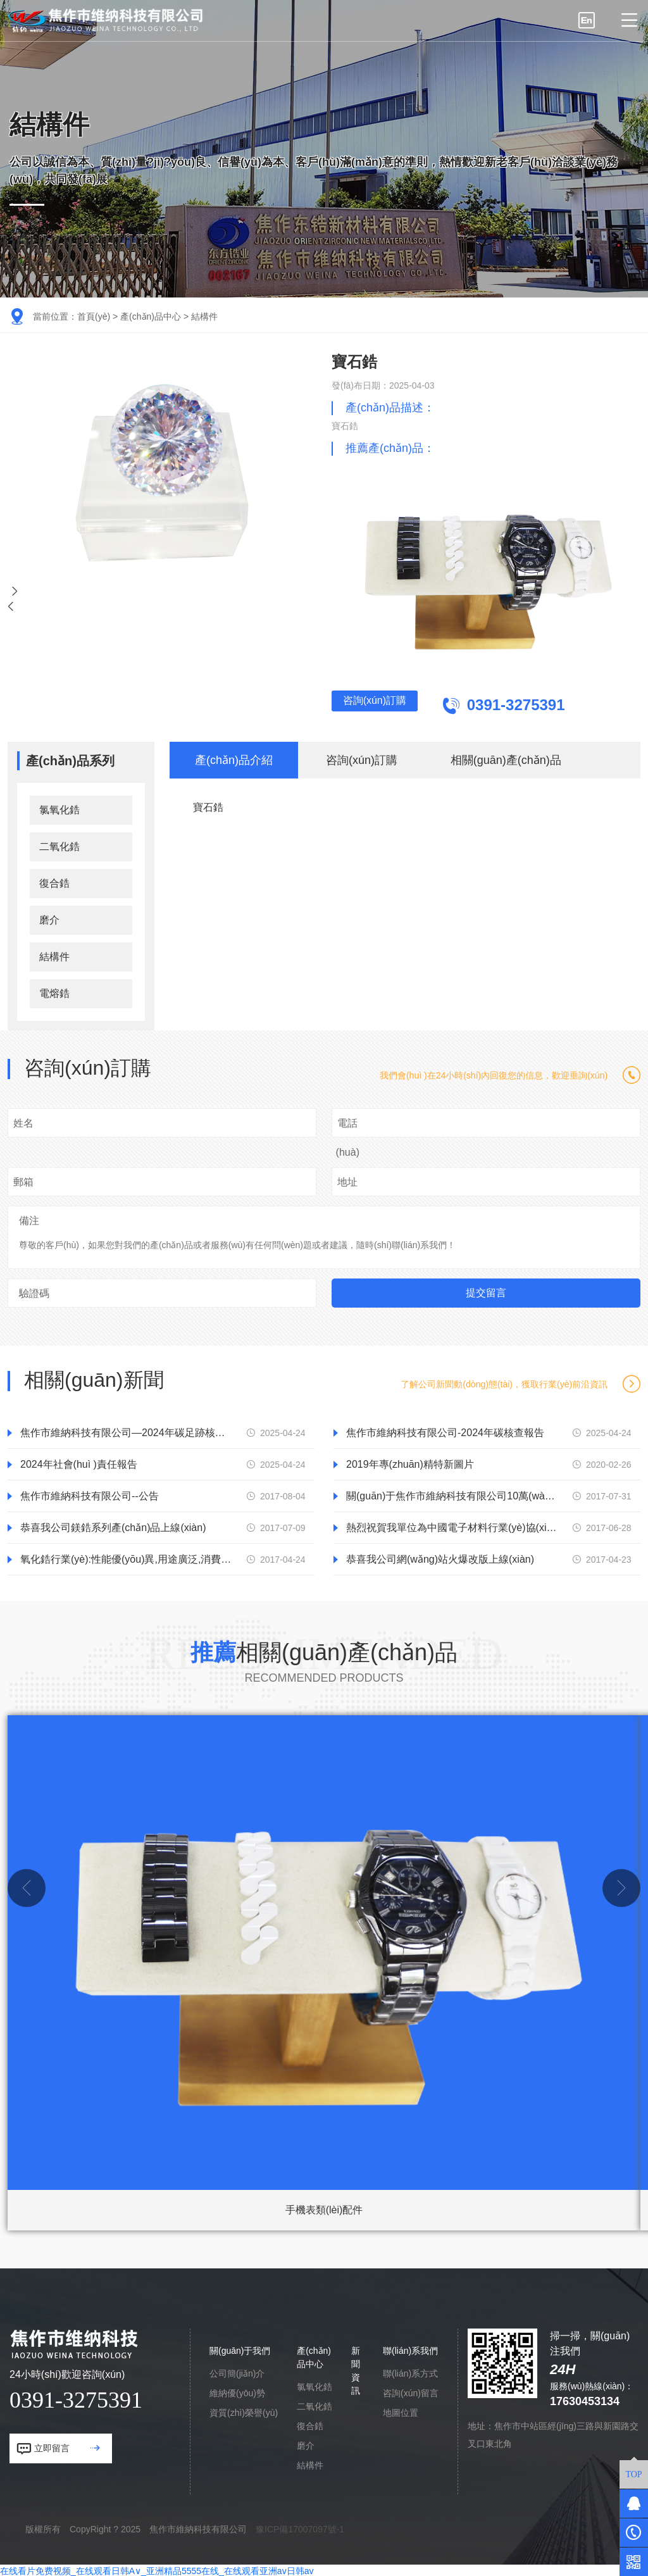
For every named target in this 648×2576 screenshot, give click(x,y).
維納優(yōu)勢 (237, 2391)
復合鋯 (54, 881)
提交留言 (486, 1290)
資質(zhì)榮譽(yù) (243, 2411)
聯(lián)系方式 (410, 2372)
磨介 (49, 918)
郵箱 (23, 1180)
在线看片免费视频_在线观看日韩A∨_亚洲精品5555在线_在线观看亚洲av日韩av (156, 2569)
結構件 (204, 316)
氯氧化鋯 (59, 808)
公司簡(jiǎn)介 (237, 2372)
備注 (29, 1218)
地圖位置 (400, 2411)
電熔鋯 (54, 991)
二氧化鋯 (59, 844)
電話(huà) (347, 1136)
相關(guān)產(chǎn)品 (506, 758)
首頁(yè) (93, 316)
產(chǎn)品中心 (150, 316)
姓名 (23, 1121)
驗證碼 (34, 1291)
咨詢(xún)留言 (411, 2391)
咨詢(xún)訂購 (395, 705)
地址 (347, 1180)
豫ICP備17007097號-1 (300, 2527)
